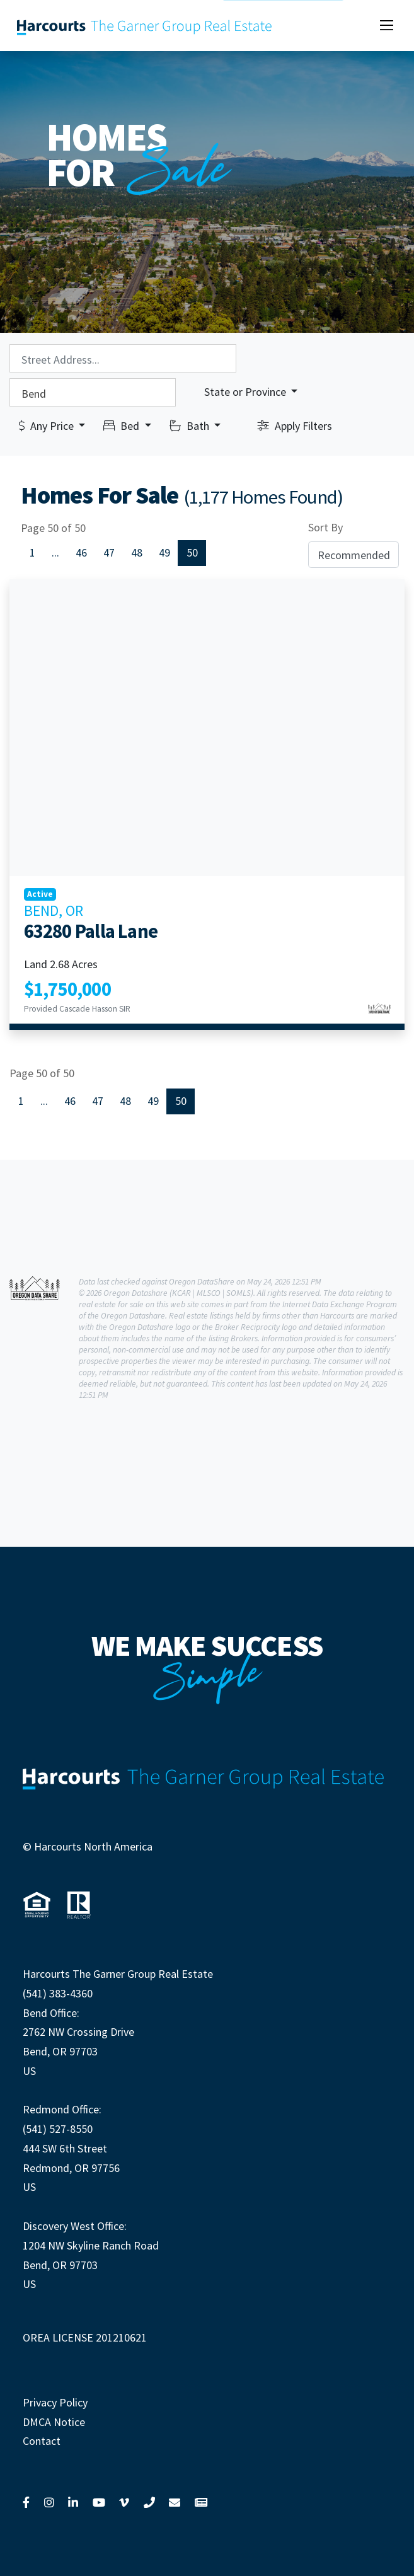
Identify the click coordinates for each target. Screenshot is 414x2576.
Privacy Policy (55, 2402)
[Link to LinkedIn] (73, 2502)
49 (164, 552)
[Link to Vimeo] (124, 2502)
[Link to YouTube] (99, 2502)
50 (192, 552)
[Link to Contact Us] (174, 2502)
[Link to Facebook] (26, 2502)
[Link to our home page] (145, 25)
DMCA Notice (54, 2422)
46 (81, 552)
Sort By (325, 527)
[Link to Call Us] (149, 2502)
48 (136, 552)
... (55, 552)
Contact (41, 2441)
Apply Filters (295, 426)
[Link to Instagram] (49, 2502)
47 (109, 552)
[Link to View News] (201, 2502)
